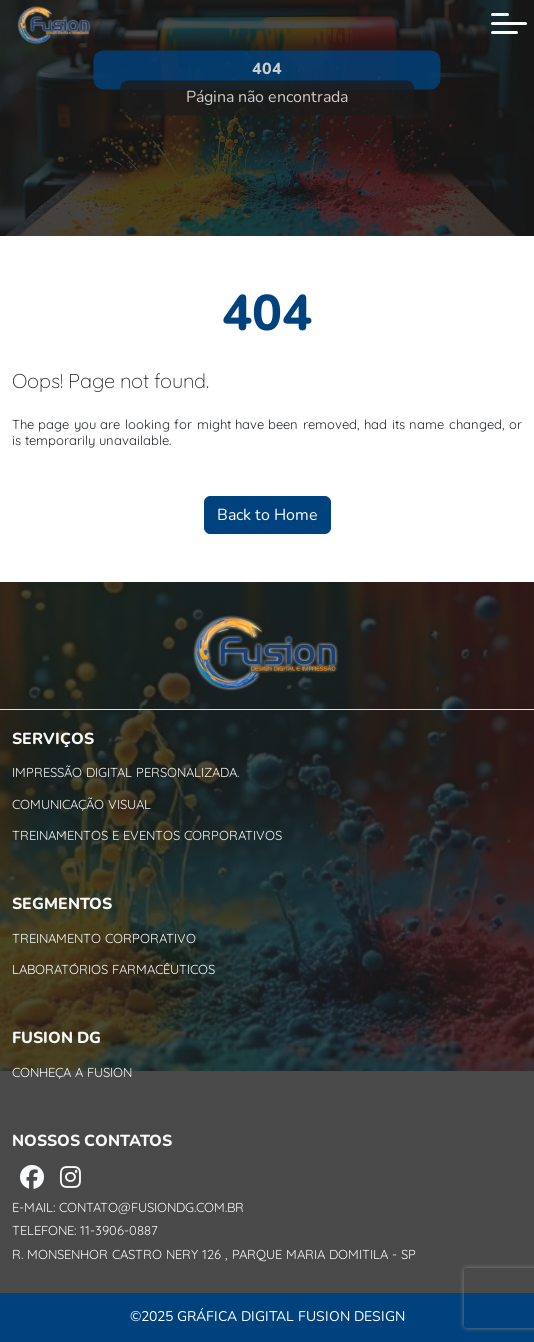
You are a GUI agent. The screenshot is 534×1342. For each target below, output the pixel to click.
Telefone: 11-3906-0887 (85, 1230)
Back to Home (267, 515)
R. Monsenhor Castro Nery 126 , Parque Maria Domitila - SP (214, 1254)
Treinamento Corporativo (104, 938)
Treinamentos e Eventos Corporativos (147, 835)
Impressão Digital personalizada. (125, 772)
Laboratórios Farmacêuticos (113, 969)
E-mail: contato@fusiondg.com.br (128, 1207)
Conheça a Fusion (72, 1072)
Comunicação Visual (81, 804)
